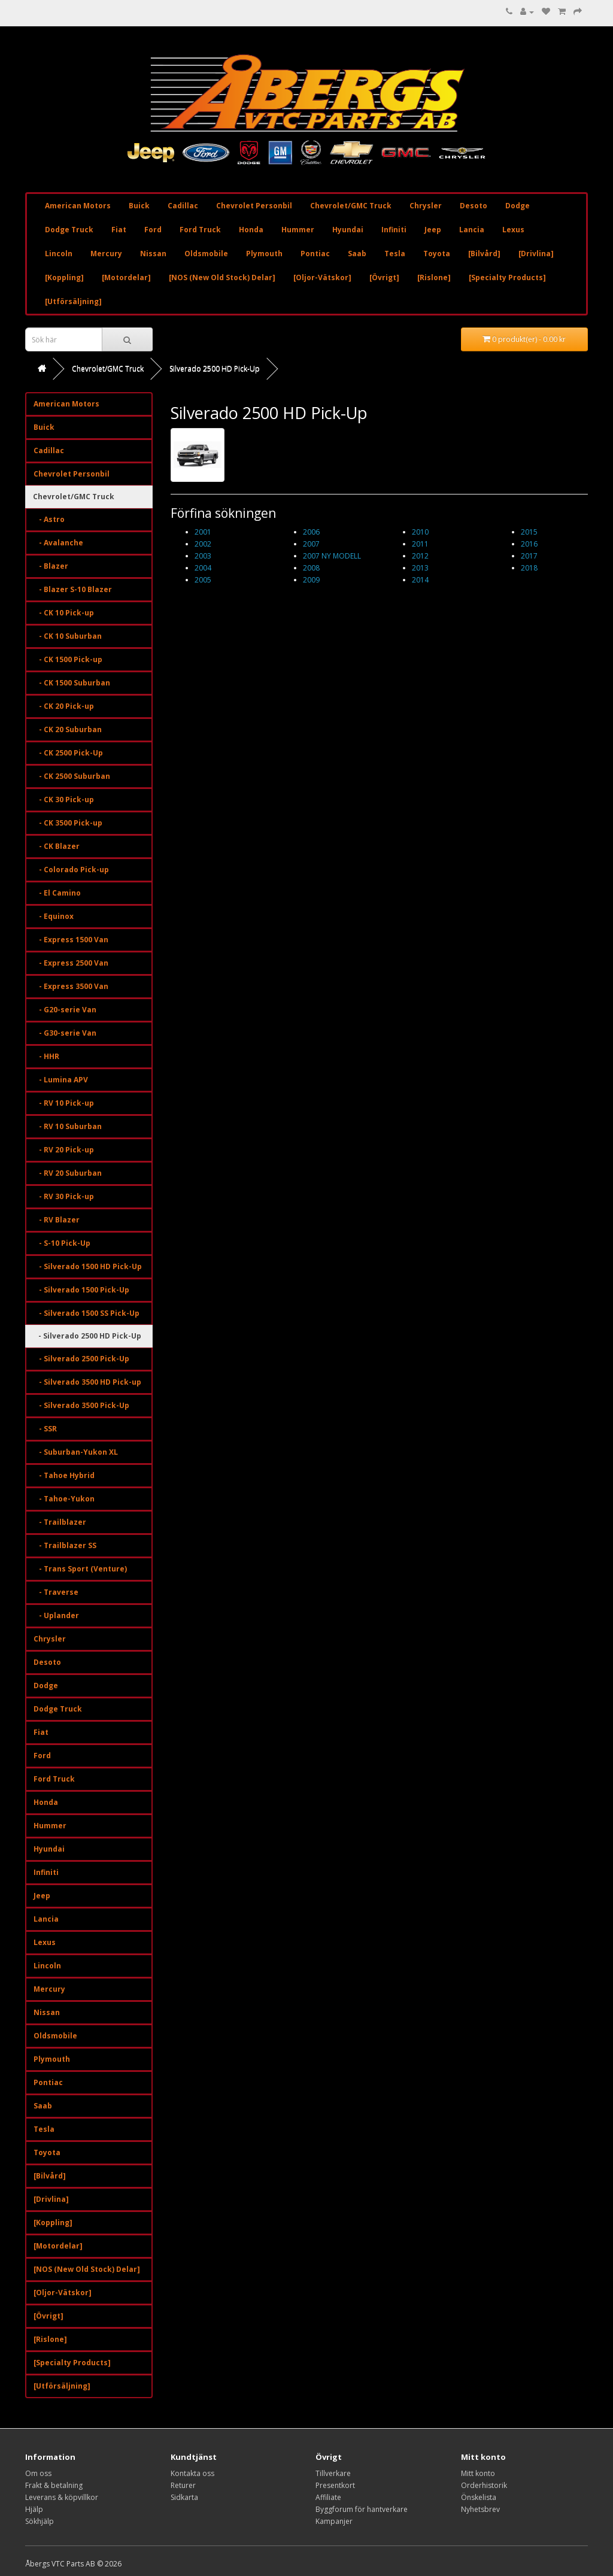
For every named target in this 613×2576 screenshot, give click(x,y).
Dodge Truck (69, 229)
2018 (529, 568)
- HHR (46, 1056)
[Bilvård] (484, 253)
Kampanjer (334, 2521)
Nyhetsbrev (480, 2509)
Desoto (473, 206)
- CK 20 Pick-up (64, 706)
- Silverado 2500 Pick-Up (81, 1359)
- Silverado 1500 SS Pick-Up (86, 1313)
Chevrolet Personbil (254, 206)
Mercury (106, 253)
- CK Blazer (57, 846)
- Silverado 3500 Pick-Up (81, 1405)
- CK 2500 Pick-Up (68, 753)
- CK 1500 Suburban (72, 683)
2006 (311, 532)
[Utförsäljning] (73, 301)
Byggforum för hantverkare (361, 2509)
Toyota (436, 253)
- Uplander (56, 1615)
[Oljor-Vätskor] (322, 277)
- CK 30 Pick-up (64, 799)
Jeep (432, 229)
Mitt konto (478, 2473)
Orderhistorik (484, 2485)
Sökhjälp (39, 2521)
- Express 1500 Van (71, 939)
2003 (203, 556)
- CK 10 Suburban (68, 636)
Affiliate (328, 2497)
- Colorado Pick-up (71, 869)
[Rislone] (434, 277)
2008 (311, 568)
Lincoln (58, 253)
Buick (139, 206)
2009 (311, 580)
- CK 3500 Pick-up (68, 823)
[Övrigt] (384, 277)
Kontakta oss (192, 2473)
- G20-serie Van (65, 1010)
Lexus (513, 229)
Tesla (394, 253)
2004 (203, 568)
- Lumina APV (61, 1080)
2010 (420, 532)
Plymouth (264, 253)
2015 (529, 532)
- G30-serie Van (65, 1033)
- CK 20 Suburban (68, 729)
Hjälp (34, 2509)
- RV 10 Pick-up (64, 1103)
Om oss (38, 2473)
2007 (311, 544)
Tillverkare (333, 2473)
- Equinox (54, 916)
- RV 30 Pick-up (64, 1196)
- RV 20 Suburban (68, 1173)
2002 (203, 544)
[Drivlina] (536, 253)
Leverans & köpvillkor (61, 2497)
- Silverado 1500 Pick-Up (81, 1290)
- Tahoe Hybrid (64, 1475)
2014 (420, 580)
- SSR (45, 1429)
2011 (420, 544)
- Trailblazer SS (65, 1545)
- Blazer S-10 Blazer (73, 589)
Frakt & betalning (54, 2485)
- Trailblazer (60, 1522)
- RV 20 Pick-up (64, 1150)
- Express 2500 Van (71, 963)
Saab (357, 253)
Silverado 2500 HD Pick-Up (214, 368)
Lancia (471, 229)
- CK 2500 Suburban (72, 776)
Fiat (118, 229)
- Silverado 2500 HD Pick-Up (87, 1336)
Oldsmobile (206, 253)
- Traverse (56, 1592)
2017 (529, 556)
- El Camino (57, 893)
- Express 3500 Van (71, 986)
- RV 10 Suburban (68, 1126)
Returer (183, 2485)
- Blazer (51, 566)
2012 (420, 556)
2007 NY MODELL (332, 556)
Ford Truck (200, 229)
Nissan (153, 253)
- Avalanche (58, 543)
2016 (529, 544)
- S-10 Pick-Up (62, 1243)
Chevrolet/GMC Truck (351, 206)
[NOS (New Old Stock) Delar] (222, 277)
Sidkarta (184, 2497)
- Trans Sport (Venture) (80, 1569)
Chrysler (425, 206)
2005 (203, 580)
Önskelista (478, 2497)
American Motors (78, 206)
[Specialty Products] (507, 277)
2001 (203, 532)
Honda (251, 229)
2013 (420, 568)
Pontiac (315, 253)
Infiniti (393, 229)
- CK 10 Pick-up (64, 613)
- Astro (49, 519)
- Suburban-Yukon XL (76, 1452)
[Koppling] (64, 277)
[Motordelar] (126, 277)
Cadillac (183, 206)
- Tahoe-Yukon (64, 1499)
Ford (153, 229)
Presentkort (335, 2485)
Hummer (297, 229)
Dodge (517, 206)
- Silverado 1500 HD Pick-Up (88, 1266)
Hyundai (347, 229)
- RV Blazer (57, 1220)
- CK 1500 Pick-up (68, 659)
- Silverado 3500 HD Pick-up (87, 1382)
